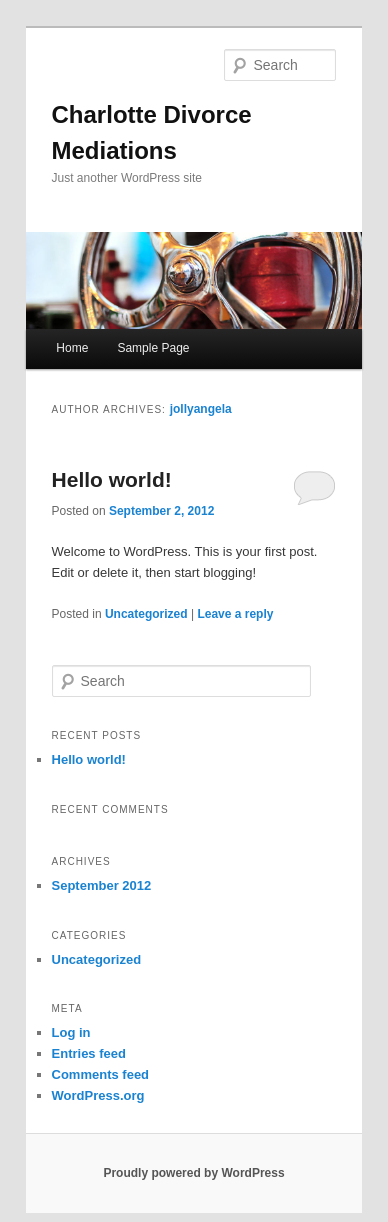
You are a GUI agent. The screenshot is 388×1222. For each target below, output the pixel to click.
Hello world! (112, 479)
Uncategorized (146, 614)
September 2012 (102, 885)
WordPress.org (98, 1095)
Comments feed (101, 1074)
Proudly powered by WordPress (193, 1173)
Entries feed (89, 1053)
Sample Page (153, 348)
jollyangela (201, 409)
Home (72, 348)
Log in (71, 1032)
